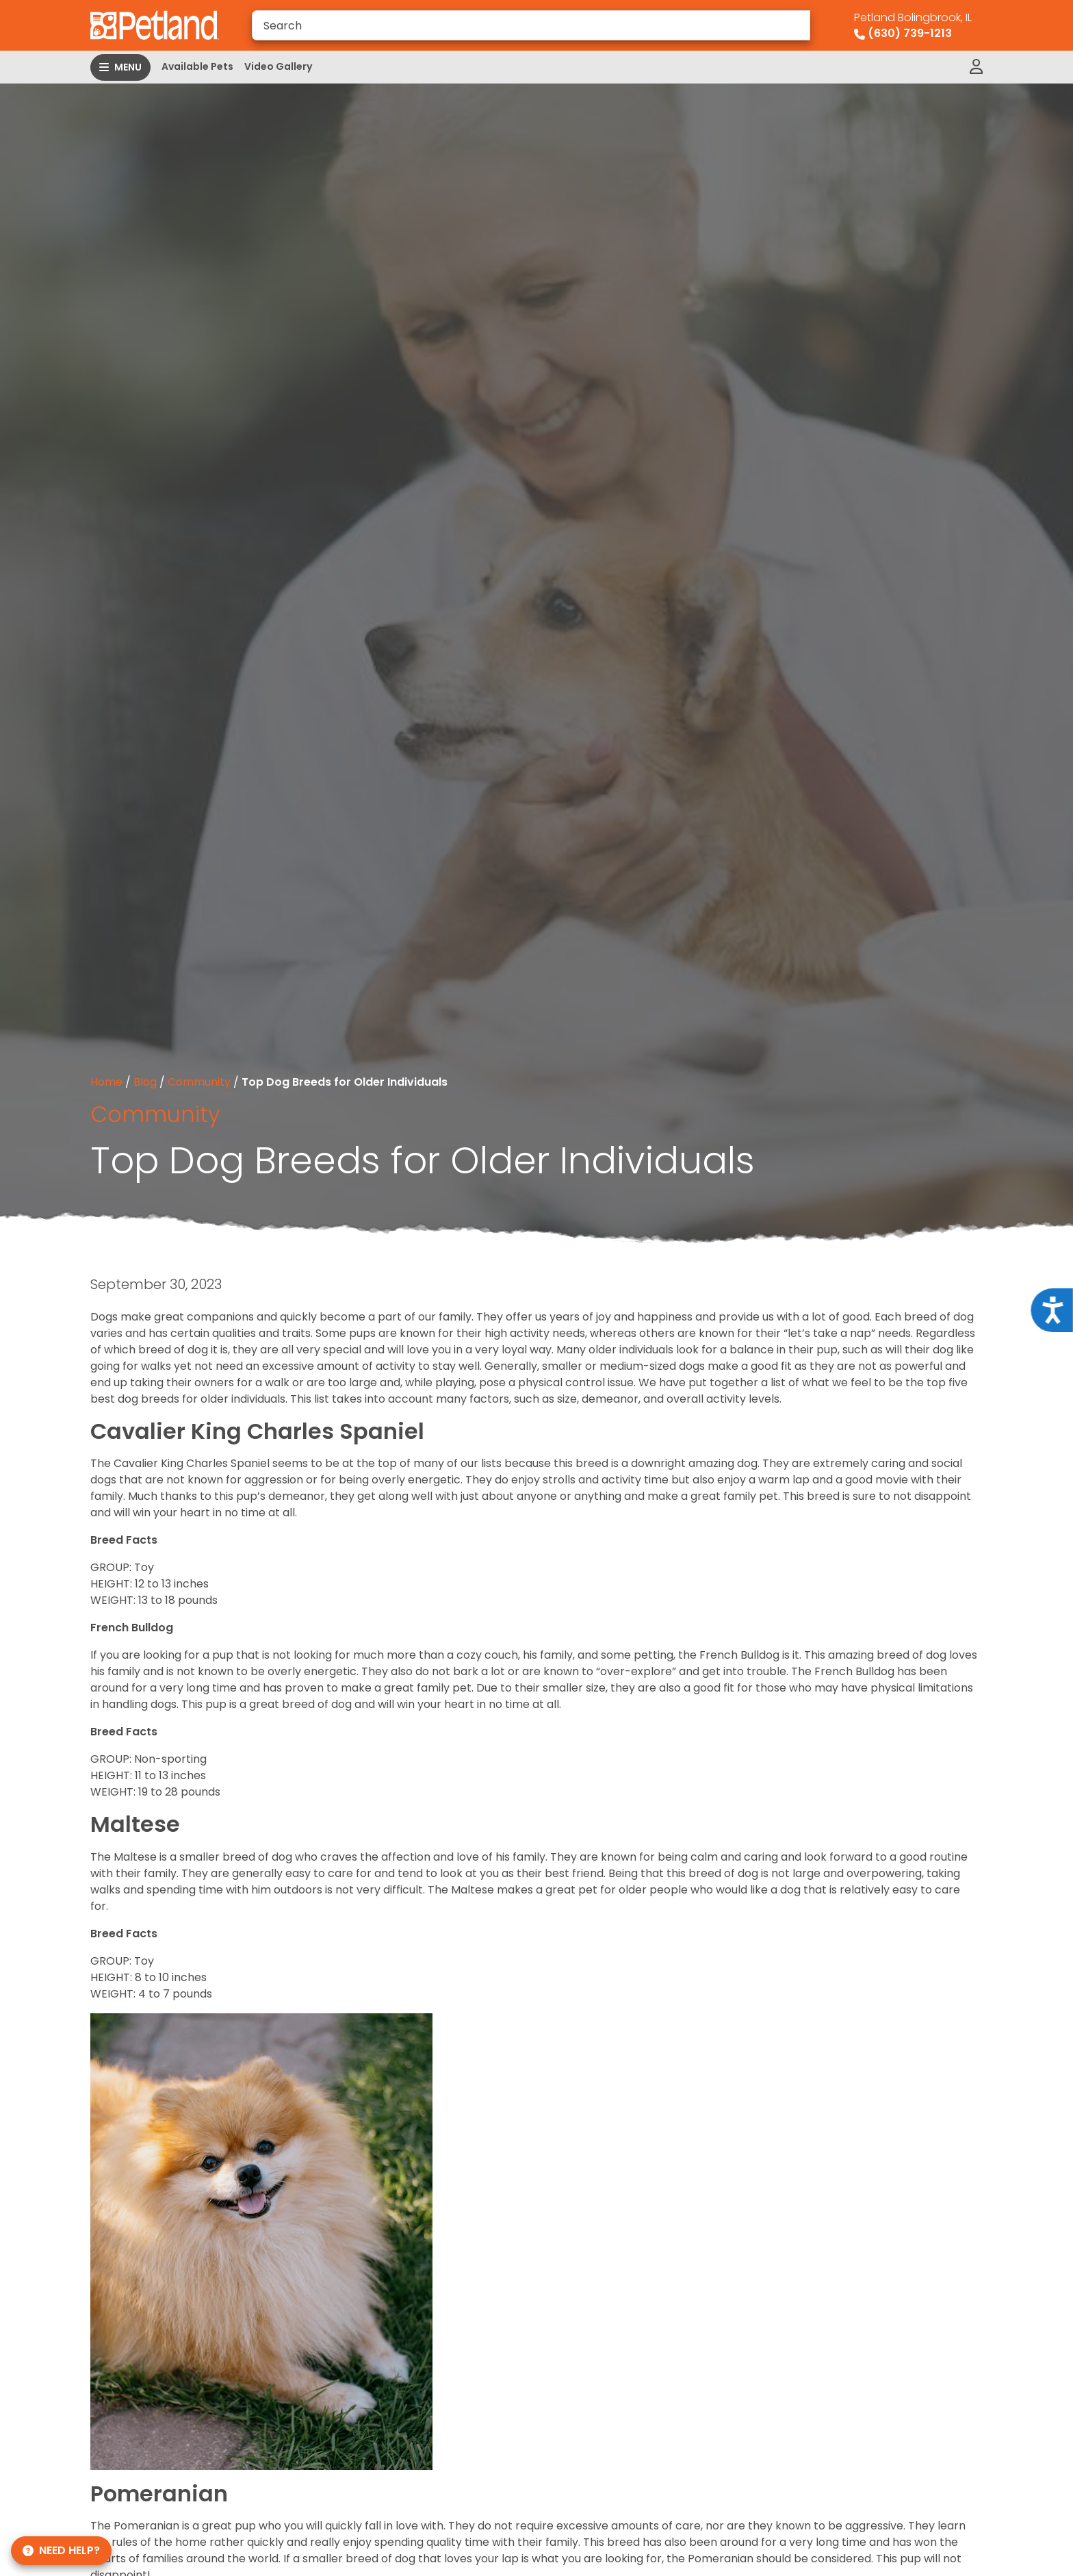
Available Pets (197, 66)
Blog (145, 1082)
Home (106, 1082)
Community (199, 1082)
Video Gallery (278, 66)
